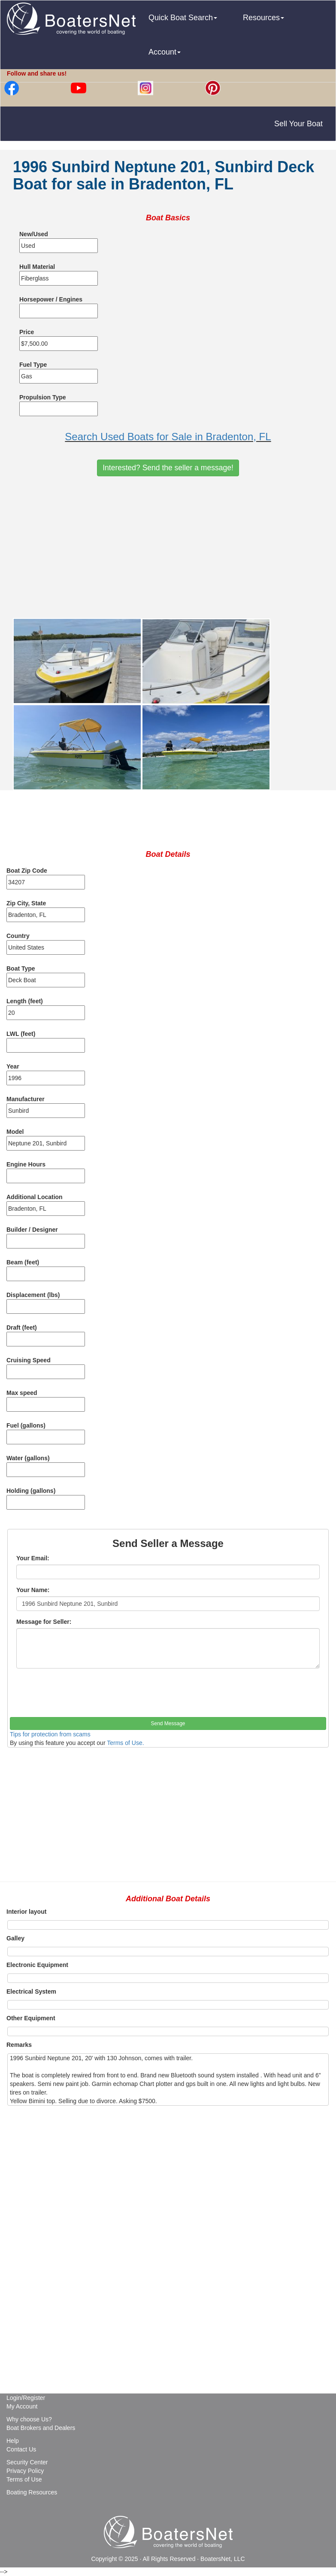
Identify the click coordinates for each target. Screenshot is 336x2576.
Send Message (168, 1723)
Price (26, 332)
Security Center (27, 2462)
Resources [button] (263, 17)
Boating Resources (31, 2492)
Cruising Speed (28, 1360)
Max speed (21, 1392)
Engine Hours (25, 1164)
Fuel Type (33, 364)
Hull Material (37, 266)
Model (15, 1131)
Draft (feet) (21, 1327)
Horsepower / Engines (50, 299)
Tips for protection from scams (50, 1734)
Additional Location (34, 1197)
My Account (21, 2406)
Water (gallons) (28, 1458)
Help (12, 2440)
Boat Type (20, 968)
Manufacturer (25, 1099)
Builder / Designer (32, 1229)
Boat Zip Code (26, 870)
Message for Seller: (43, 1621)
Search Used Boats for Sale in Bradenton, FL (168, 436)
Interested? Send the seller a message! (168, 467)
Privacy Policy (25, 2470)
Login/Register (25, 2397)
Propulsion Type (42, 397)
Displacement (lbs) (33, 1294)
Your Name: (33, 1589)
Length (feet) (24, 1001)
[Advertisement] (168, 547)
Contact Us (21, 2449)
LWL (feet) (20, 1033)
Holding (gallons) (30, 1490)
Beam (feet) (22, 1262)
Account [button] (164, 52)
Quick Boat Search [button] (182, 17)
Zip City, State (26, 903)
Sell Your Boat (298, 123)
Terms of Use (24, 2479)
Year (12, 1066)
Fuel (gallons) (25, 1425)
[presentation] (75, 1696)
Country (18, 935)
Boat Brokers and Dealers (40, 2427)
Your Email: (32, 1558)
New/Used (33, 234)
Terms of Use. (125, 1742)
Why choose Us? (29, 2419)
